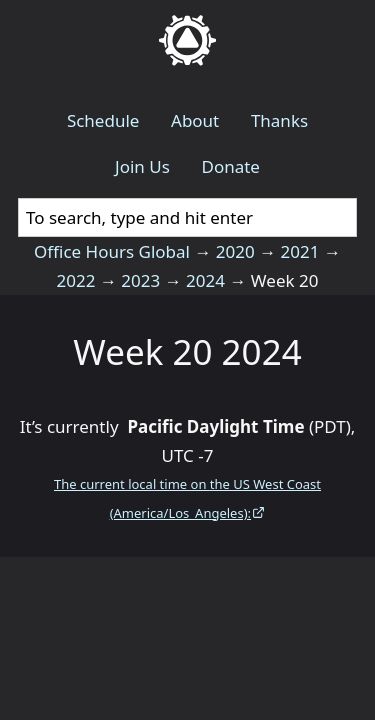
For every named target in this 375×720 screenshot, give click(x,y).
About (195, 120)
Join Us (142, 166)
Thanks (279, 120)
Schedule (103, 120)
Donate (230, 166)
